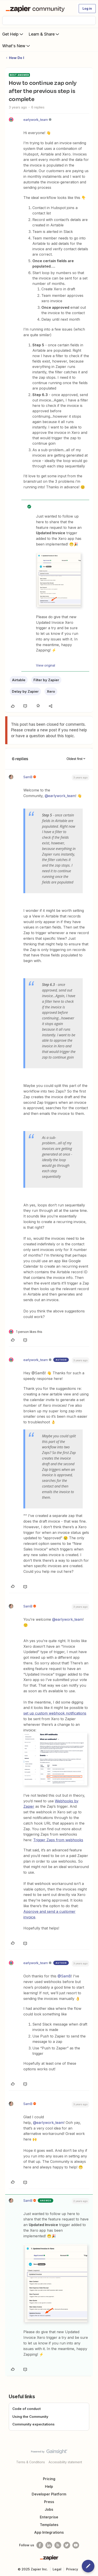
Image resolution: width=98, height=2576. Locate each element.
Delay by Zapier (25, 691)
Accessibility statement (65, 2462)
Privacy (72, 2569)
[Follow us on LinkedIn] (48, 2545)
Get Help (13, 34)
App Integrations (49, 2532)
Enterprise (49, 2517)
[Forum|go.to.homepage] (36, 8)
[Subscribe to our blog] (57, 2545)
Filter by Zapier (46, 680)
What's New (16, 45)
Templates (49, 2524)
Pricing (49, 2479)
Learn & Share (44, 34)
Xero (51, 691)
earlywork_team (35, 119)
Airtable (18, 680)
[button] (87, 8)
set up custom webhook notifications (54, 1713)
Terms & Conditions (30, 2462)
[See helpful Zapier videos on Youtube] (75, 2545)
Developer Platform (49, 2494)
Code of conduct (26, 2409)
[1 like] (25, 1331)
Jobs (49, 2509)
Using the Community (30, 2416)
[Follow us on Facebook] (39, 2545)
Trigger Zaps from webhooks (58, 1840)
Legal (57, 2569)
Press (49, 2501)
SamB (27, 777)
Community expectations (33, 2424)
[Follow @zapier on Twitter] (66, 2545)
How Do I (16, 58)
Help (49, 2486)
